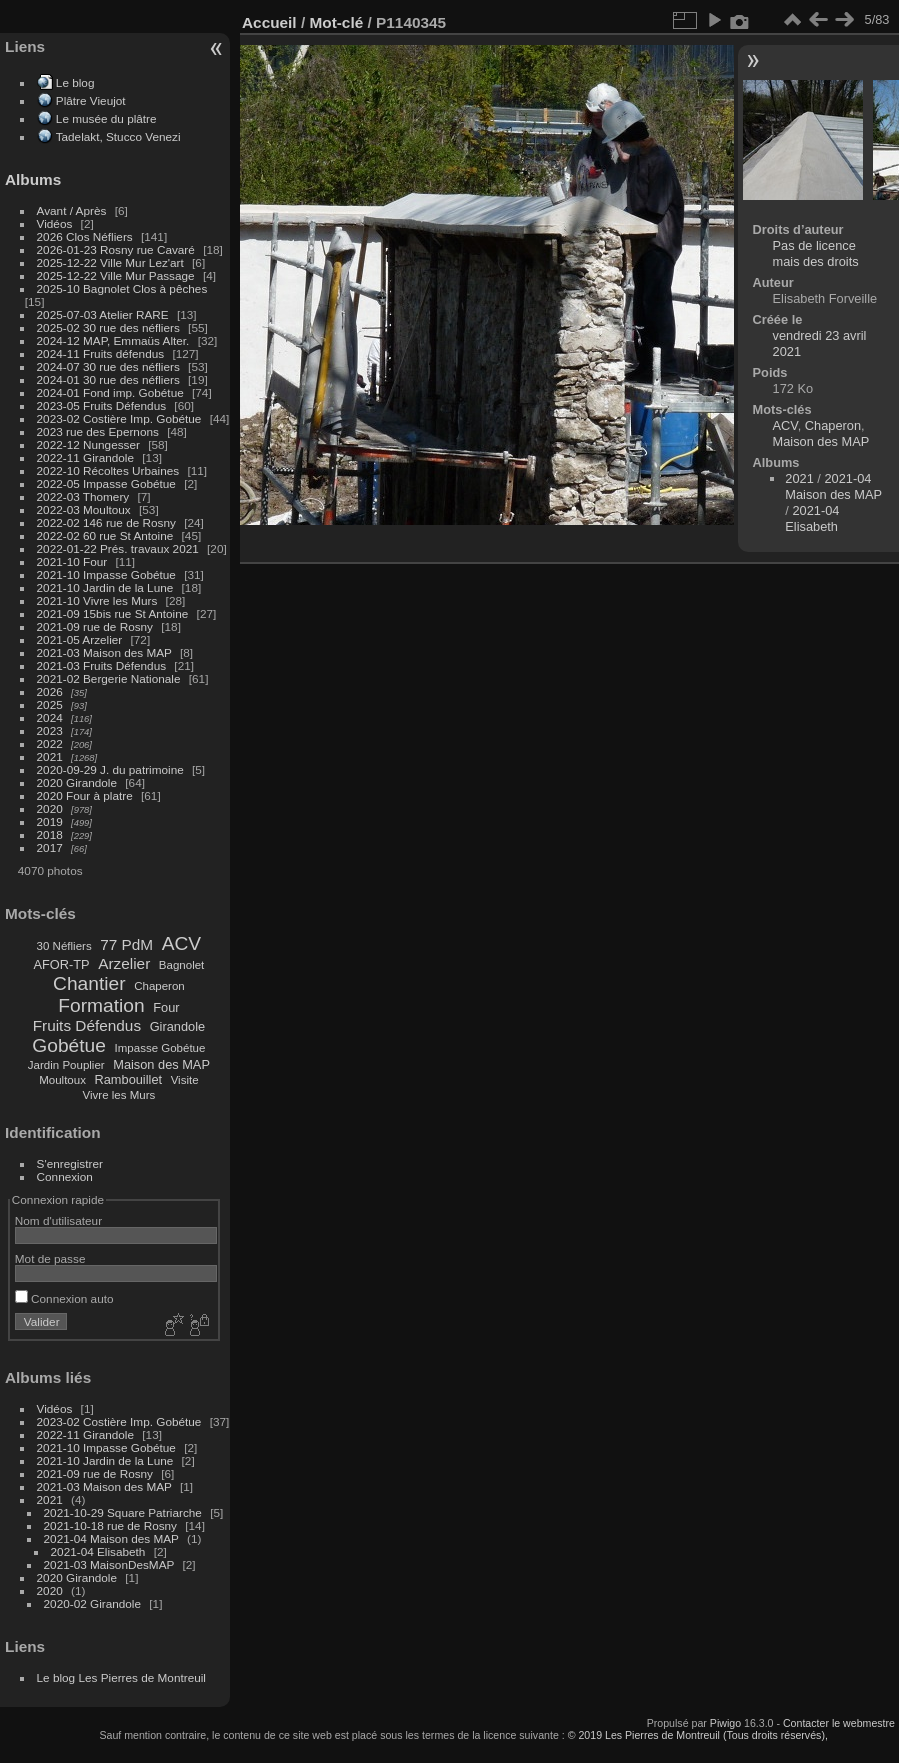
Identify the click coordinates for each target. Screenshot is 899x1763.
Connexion (65, 1176)
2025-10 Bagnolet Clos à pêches (122, 288)
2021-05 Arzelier (80, 639)
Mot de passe (50, 1258)
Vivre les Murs (119, 1095)
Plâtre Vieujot (91, 100)
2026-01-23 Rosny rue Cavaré (116, 249)
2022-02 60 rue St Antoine (105, 535)
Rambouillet (129, 1079)
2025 (50, 704)
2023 (50, 730)
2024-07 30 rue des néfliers (108, 366)
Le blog (75, 82)
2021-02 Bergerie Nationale (109, 678)
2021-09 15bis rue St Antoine (113, 613)
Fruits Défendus (87, 1025)
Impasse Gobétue (160, 1048)
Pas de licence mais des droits (816, 253)
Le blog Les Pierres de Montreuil (121, 1677)
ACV (181, 943)
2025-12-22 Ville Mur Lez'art (110, 262)
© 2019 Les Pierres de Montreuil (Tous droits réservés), (698, 1735)
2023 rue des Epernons (98, 431)
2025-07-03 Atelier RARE (103, 314)
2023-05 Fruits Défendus (102, 405)
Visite (185, 1080)
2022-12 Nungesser (88, 444)
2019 (50, 821)
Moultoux (62, 1080)
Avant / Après (72, 210)
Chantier (89, 983)
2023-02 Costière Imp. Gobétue (119, 418)
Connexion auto (64, 1298)
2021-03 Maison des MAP (104, 652)
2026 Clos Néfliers (85, 236)
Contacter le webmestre (839, 1723)
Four (166, 1007)
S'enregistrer (70, 1163)
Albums (33, 179)
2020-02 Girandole (92, 1603)
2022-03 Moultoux (84, 509)
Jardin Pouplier (66, 1065)
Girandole (178, 1026)
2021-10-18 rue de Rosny (110, 1525)
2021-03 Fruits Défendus (102, 665)
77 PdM (126, 944)
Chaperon (159, 986)
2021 (50, 756)
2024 (50, 717)
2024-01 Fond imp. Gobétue (110, 392)
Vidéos (55, 223)
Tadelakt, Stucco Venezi (118, 136)
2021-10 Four (72, 561)
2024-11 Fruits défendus (101, 353)
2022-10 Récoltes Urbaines (108, 470)
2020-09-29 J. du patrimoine (110, 769)
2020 (50, 808)
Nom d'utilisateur (58, 1220)
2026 (50, 691)
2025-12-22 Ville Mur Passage (116, 275)
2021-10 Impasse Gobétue (106, 574)
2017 (50, 847)
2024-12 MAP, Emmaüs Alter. (113, 340)
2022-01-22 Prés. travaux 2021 (118, 548)
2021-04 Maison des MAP (111, 1538)
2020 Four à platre (85, 795)
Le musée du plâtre (106, 118)
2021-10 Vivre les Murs (97, 600)
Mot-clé (336, 22)
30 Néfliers (64, 946)
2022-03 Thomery (83, 496)
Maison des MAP (161, 1064)
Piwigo (725, 1723)
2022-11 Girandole (85, 457)
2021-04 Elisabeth (98, 1551)
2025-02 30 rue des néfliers (108, 327)
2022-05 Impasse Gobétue (106, 483)
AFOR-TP (61, 964)
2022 (50, 743)
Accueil (269, 22)
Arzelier (124, 963)
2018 (50, 834)
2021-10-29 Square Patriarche (123, 1512)
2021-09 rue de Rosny (95, 626)
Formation (101, 1005)
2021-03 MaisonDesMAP (109, 1564)
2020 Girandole (77, 782)
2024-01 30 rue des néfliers (110, 379)
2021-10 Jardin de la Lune (105, 587)
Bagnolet (181, 965)
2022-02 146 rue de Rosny (106, 522)
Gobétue (69, 1045)
